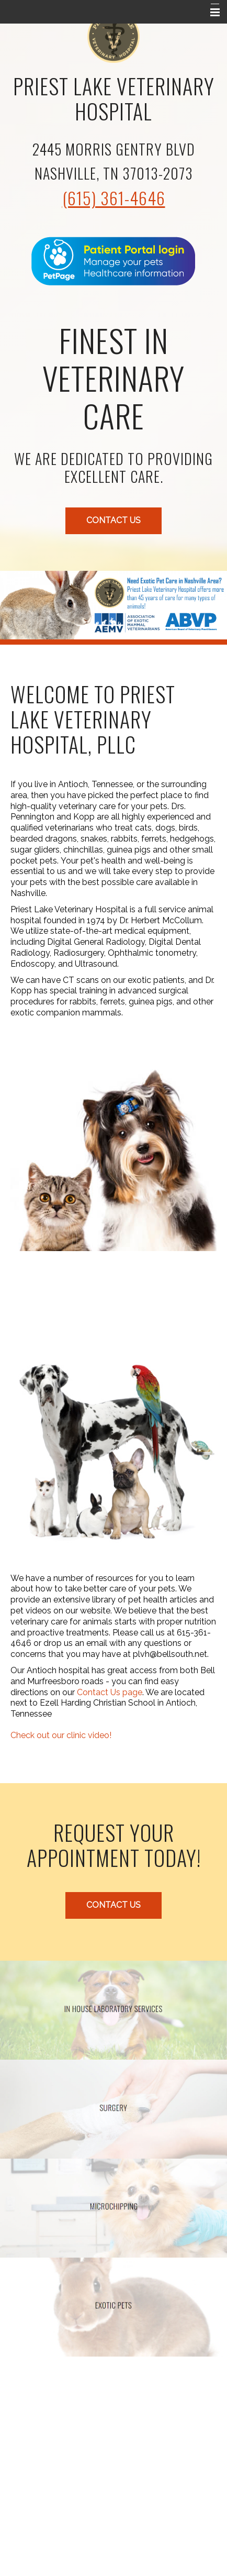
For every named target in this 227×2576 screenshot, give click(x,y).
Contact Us (113, 520)
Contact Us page (109, 1692)
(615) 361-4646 (113, 197)
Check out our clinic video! (60, 1735)
